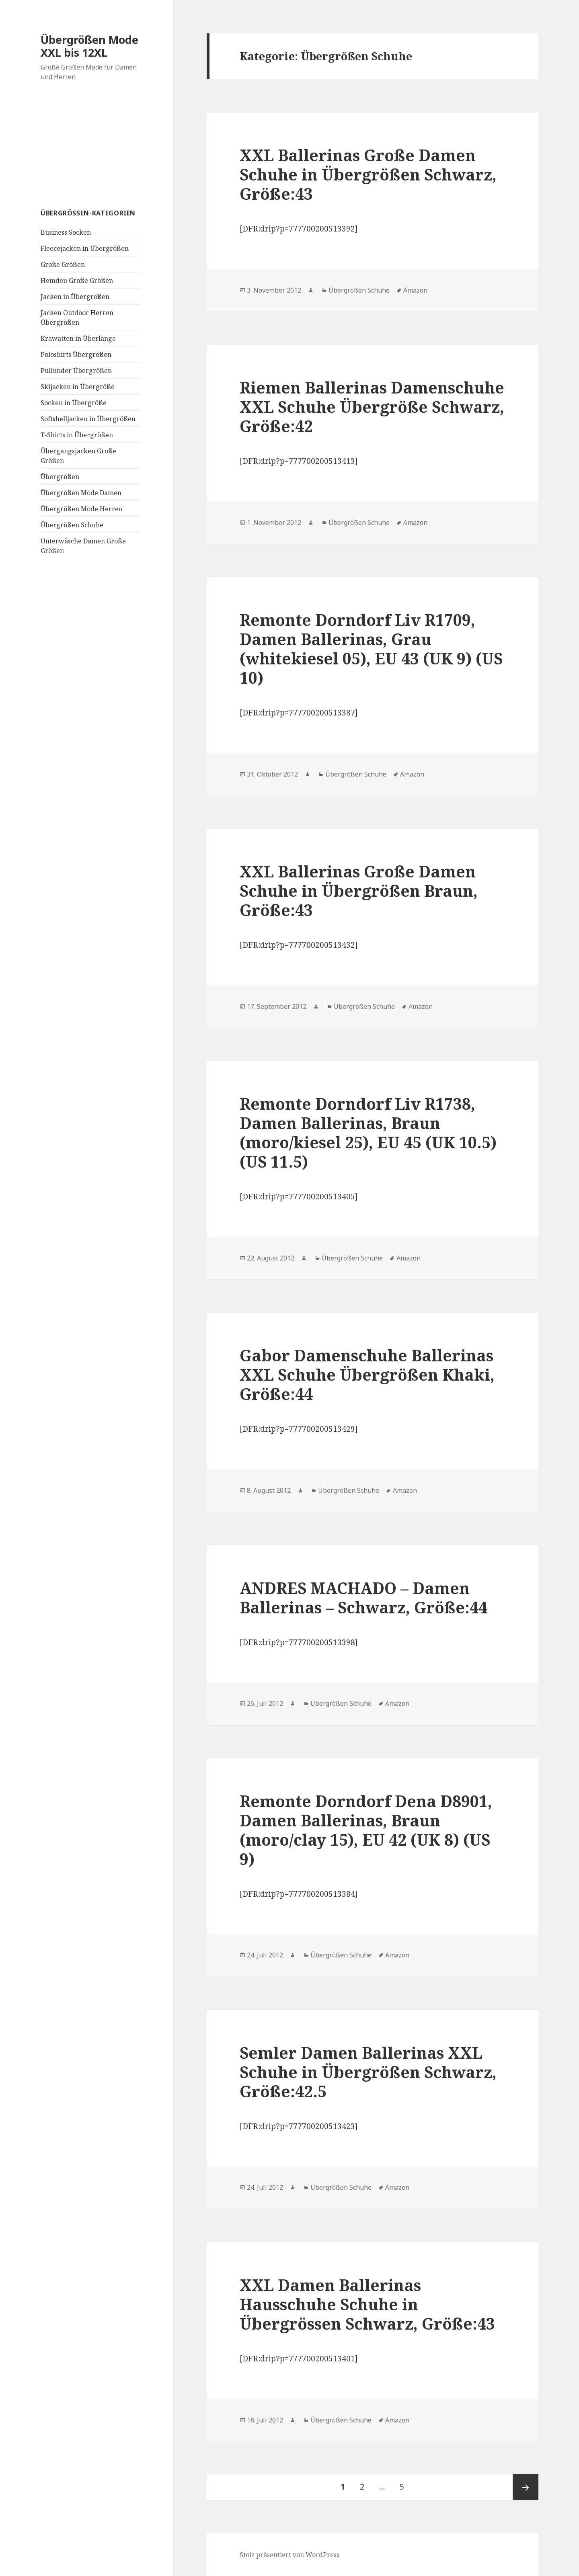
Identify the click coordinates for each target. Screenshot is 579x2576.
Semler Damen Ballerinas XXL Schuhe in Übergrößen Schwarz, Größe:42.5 (368, 2072)
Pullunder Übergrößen (76, 370)
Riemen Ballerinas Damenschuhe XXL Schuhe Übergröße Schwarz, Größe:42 (372, 407)
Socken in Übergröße (74, 402)
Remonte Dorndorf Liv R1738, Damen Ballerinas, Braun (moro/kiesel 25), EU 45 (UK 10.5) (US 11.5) (368, 1132)
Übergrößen (60, 476)
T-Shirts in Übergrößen (77, 434)
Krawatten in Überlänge (78, 338)
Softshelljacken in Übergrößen (88, 418)
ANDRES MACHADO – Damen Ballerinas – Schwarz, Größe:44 (363, 1597)
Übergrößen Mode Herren (82, 508)
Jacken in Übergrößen (75, 296)
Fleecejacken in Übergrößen (85, 248)
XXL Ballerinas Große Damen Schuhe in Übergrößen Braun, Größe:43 (359, 890)
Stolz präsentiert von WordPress (289, 2554)
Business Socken (66, 232)
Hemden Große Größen (77, 280)
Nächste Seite (525, 2487)
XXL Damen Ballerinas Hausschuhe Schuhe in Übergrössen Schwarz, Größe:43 (367, 2304)
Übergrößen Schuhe (72, 525)
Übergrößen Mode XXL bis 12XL (89, 46)
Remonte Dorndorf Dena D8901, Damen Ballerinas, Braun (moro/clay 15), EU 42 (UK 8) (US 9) (366, 1829)
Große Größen (63, 264)
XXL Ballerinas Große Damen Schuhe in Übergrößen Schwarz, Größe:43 (368, 174)
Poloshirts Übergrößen (76, 354)
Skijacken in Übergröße (78, 386)
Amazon (415, 290)
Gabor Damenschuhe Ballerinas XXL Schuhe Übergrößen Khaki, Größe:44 (367, 1374)
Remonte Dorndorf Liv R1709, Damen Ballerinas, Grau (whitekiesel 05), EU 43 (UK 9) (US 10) (371, 648)
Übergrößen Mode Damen (81, 492)
